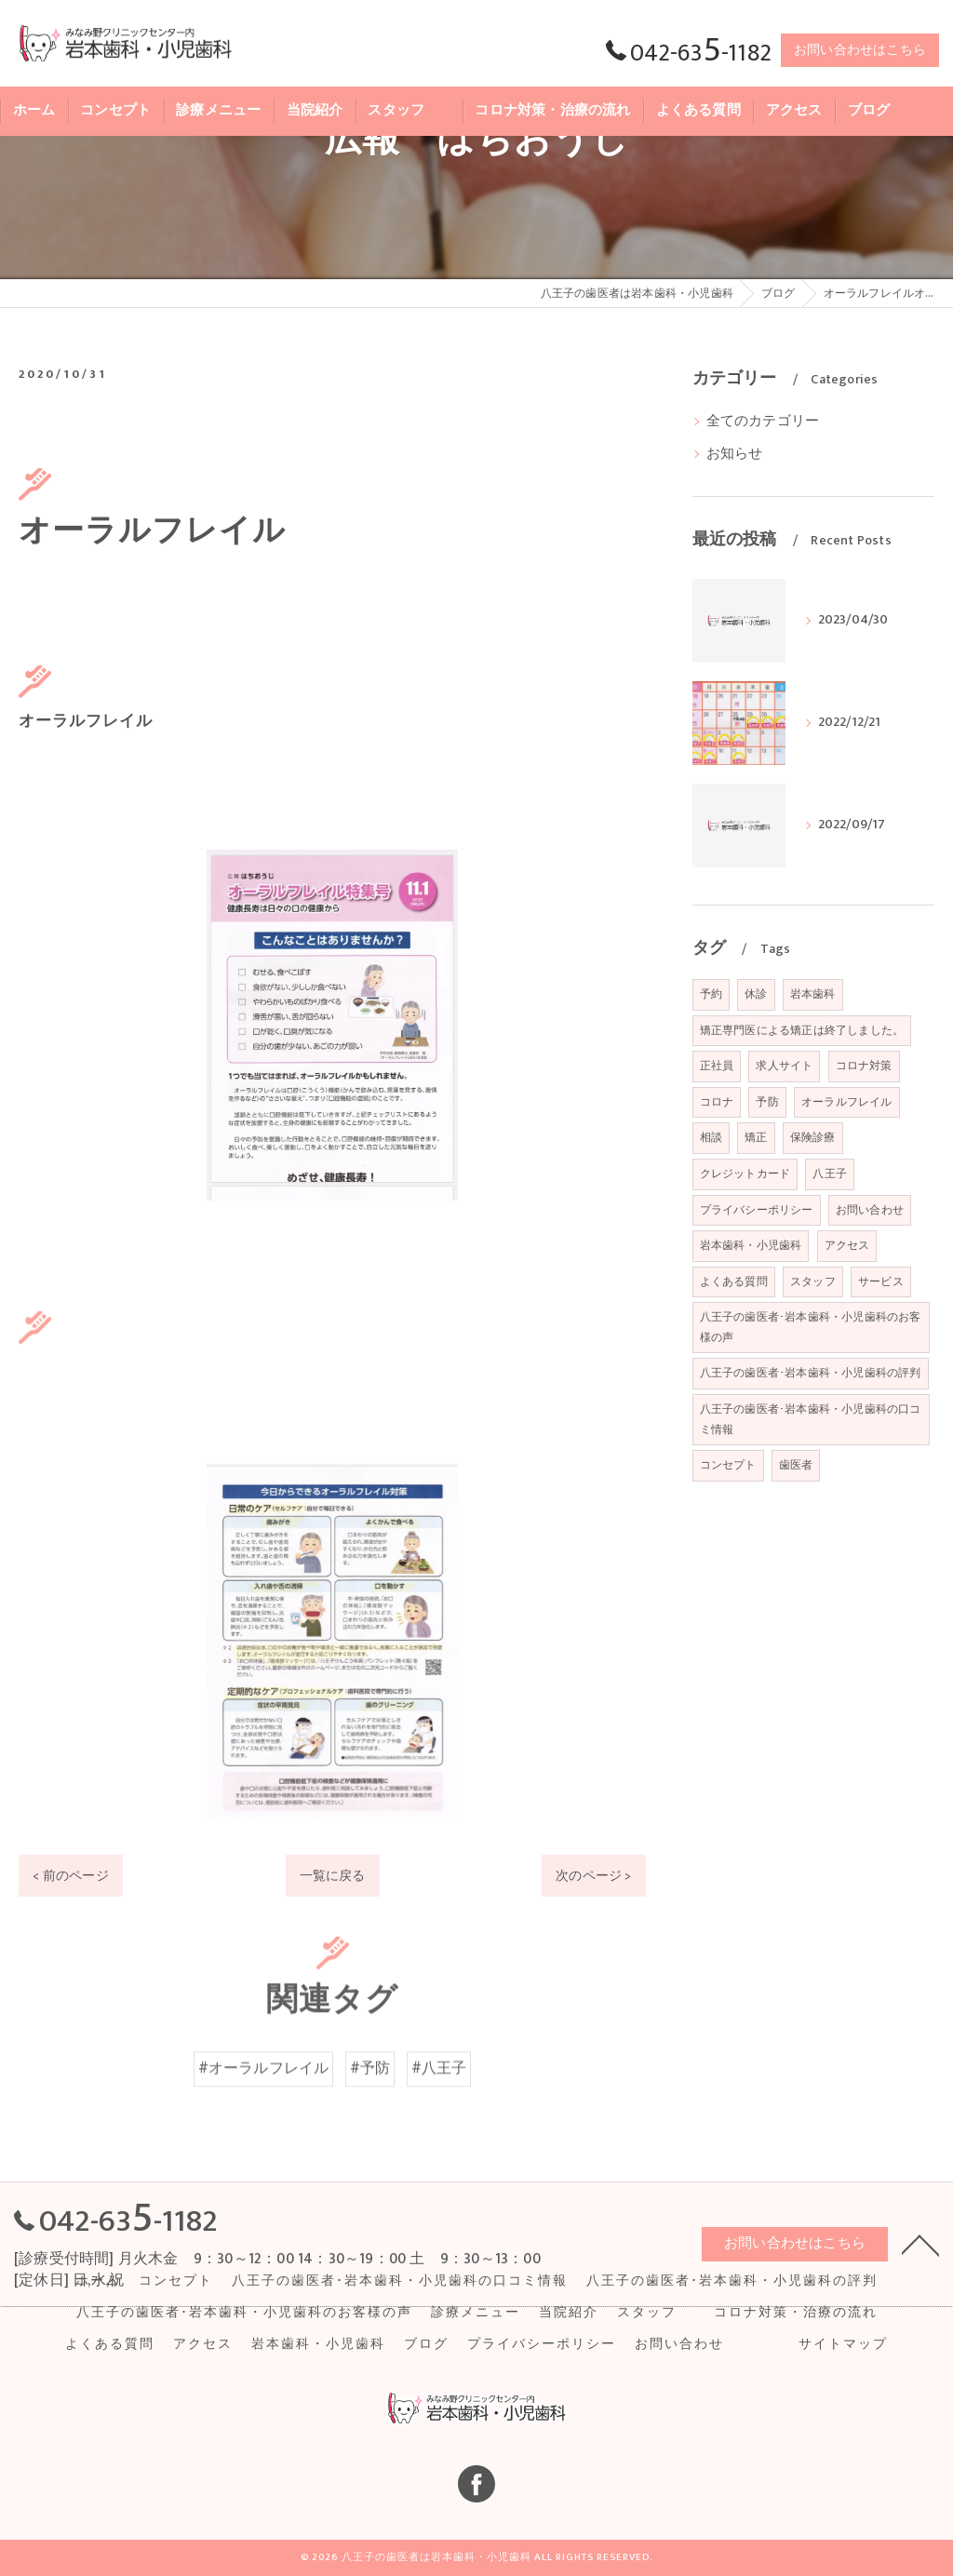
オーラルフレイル (847, 1102)
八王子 (829, 1173)
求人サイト (784, 1065)
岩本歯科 (813, 994)
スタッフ (813, 1281)
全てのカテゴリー (763, 421)
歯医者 (796, 1465)
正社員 (717, 1065)
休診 (756, 994)
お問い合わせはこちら (860, 49)
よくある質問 (734, 1281)
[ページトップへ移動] (920, 2243)
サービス (881, 1281)
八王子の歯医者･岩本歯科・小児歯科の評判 (810, 1372)
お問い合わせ (870, 1210)
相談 (711, 1137)
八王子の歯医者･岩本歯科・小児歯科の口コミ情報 (810, 1419)
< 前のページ (70, 1875)
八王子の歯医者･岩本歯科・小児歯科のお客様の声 (810, 1327)
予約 (711, 994)
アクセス (847, 1245)
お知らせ (734, 454)
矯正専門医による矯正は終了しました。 (802, 1030)
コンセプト (728, 1465)
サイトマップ (843, 2344)
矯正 (756, 1137)
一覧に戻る (333, 1875)
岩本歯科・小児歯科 (751, 1245)
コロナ (717, 1102)
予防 (767, 1102)
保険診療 (813, 1137)
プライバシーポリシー (756, 1210)
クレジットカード (745, 1173)
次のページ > (593, 1875)
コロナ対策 (864, 1065)
